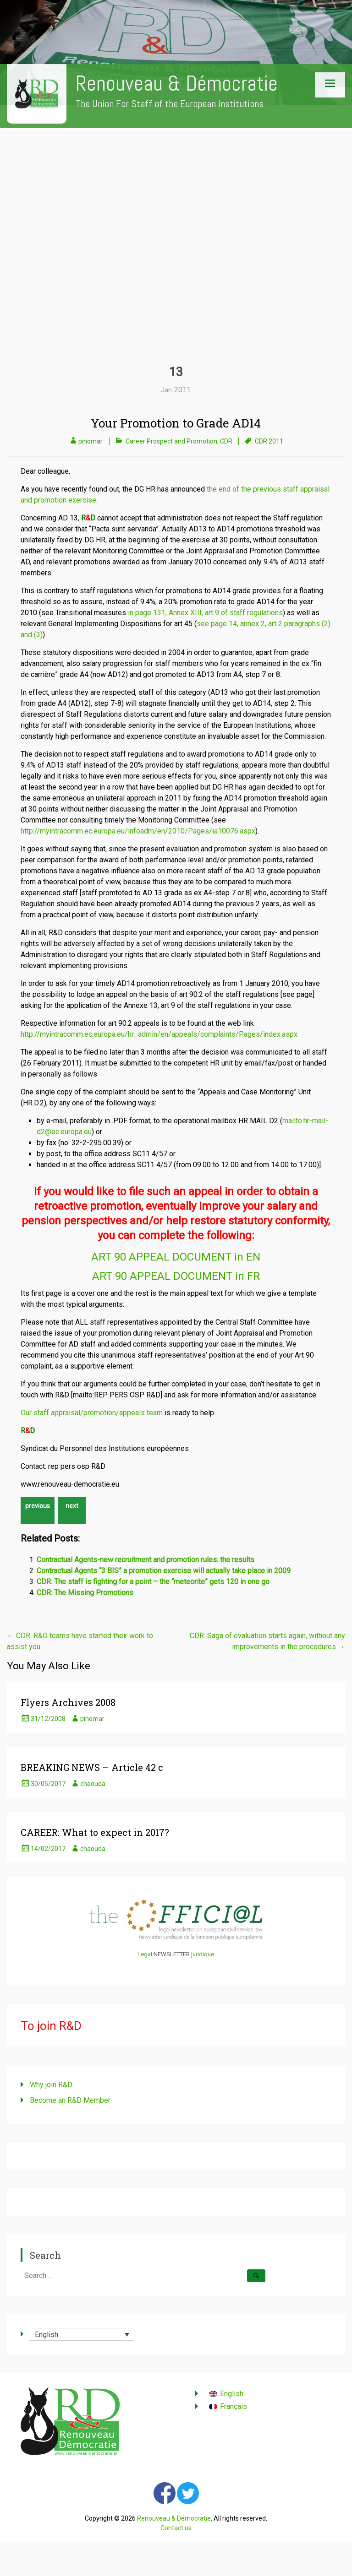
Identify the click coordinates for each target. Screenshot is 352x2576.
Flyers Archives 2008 (68, 1702)
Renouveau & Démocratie (177, 83)
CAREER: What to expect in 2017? (95, 1832)
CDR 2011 (269, 441)
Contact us (176, 2528)
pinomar (90, 441)
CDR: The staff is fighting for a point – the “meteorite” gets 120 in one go (153, 1581)
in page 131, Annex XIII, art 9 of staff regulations (205, 612)
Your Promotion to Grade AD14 (176, 423)
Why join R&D (51, 2084)
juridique (202, 1954)
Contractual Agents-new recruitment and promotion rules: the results (145, 1559)
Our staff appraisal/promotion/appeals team (92, 1412)
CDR (226, 441)
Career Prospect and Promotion (171, 441)
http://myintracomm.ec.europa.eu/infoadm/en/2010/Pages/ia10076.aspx (138, 831)
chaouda (92, 1783)
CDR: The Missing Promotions (85, 1592)
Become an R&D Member (70, 2100)
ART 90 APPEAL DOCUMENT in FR (176, 1276)
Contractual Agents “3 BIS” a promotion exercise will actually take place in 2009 (164, 1570)
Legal (145, 1954)
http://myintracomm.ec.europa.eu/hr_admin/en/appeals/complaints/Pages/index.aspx (159, 1034)
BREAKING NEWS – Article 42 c (92, 1767)
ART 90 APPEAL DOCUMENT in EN (175, 1256)
